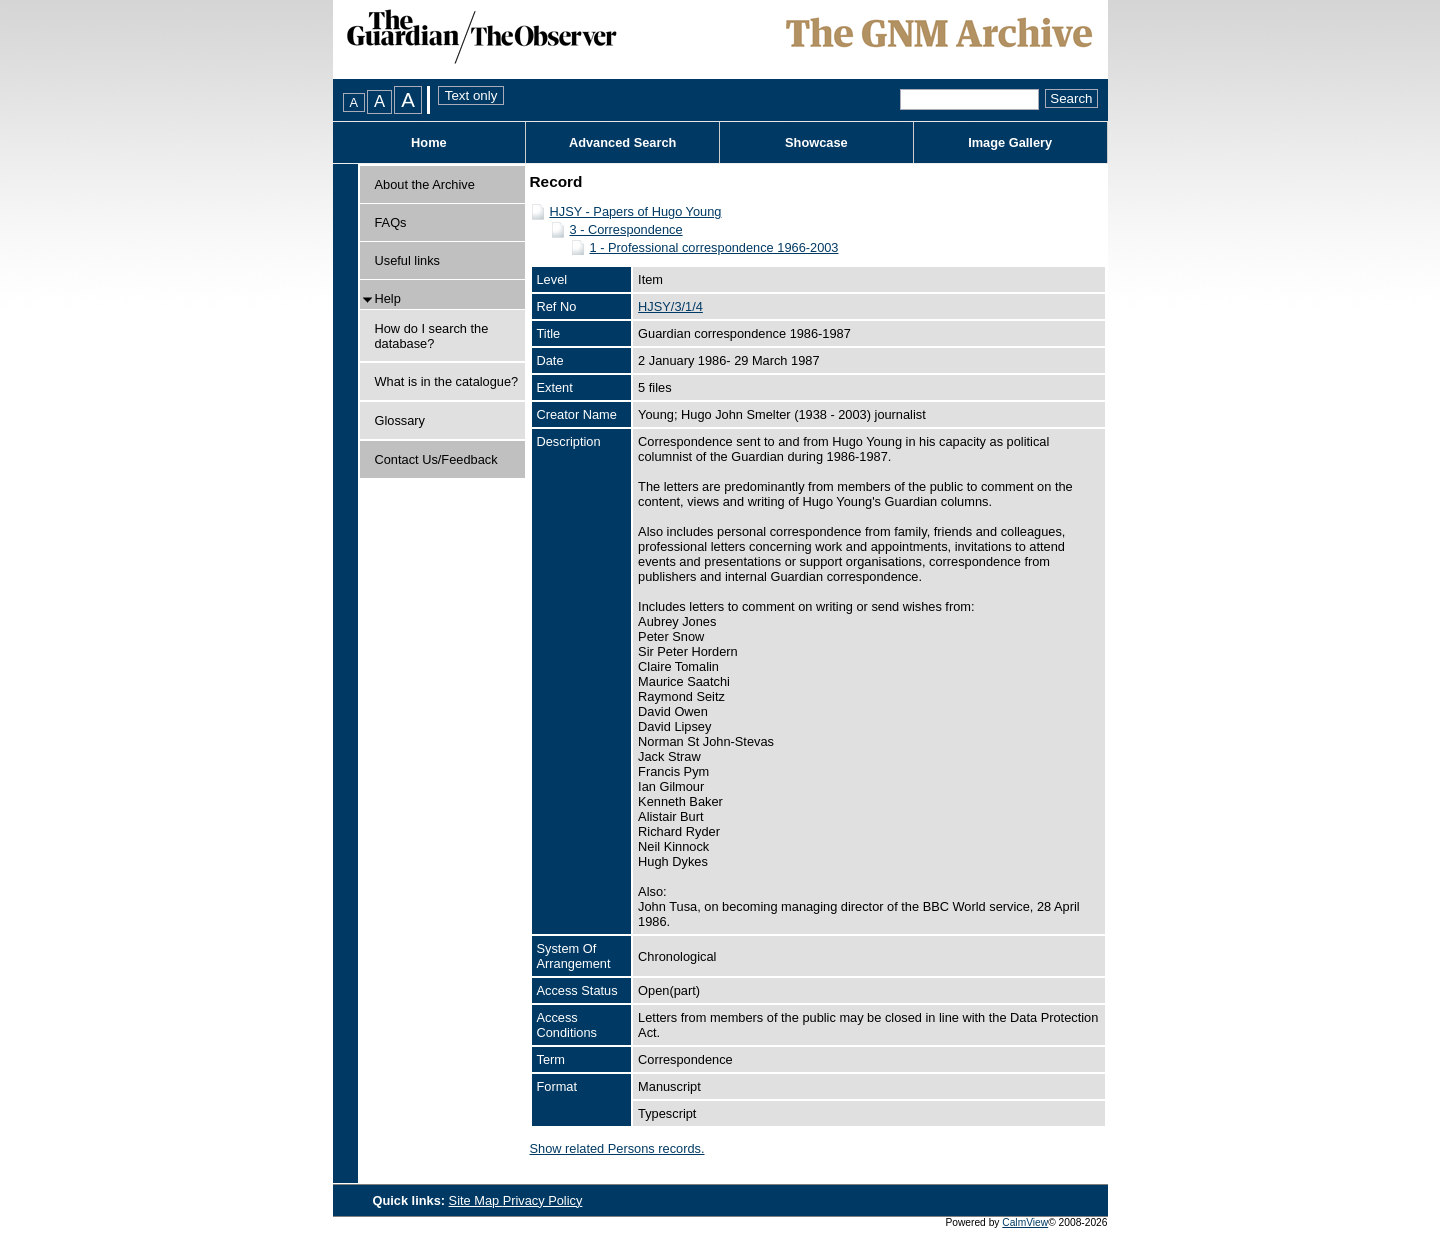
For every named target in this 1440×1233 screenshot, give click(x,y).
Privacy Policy (543, 1200)
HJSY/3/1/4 (670, 306)
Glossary (400, 420)
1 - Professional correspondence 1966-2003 (714, 247)
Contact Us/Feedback (436, 459)
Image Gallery (1010, 142)
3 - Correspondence (626, 229)
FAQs (391, 222)
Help (388, 298)
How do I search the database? (432, 336)
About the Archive (425, 184)
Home (429, 142)
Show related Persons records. (617, 1148)
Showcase (816, 142)
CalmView (1025, 1222)
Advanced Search (622, 142)
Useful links (407, 260)
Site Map (476, 1200)
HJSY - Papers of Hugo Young (636, 211)
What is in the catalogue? (447, 381)
